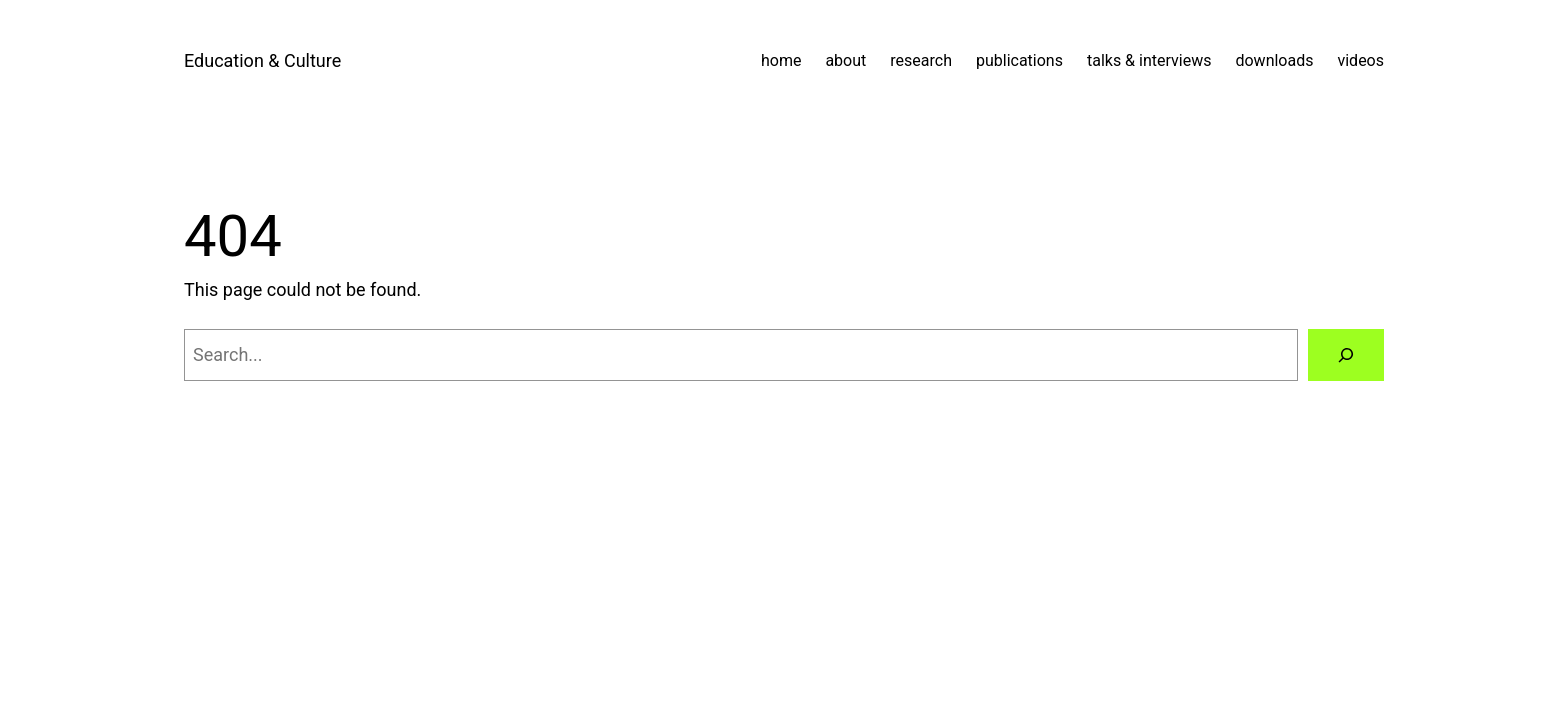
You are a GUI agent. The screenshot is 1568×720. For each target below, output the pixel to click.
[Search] (1346, 355)
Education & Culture (262, 60)
